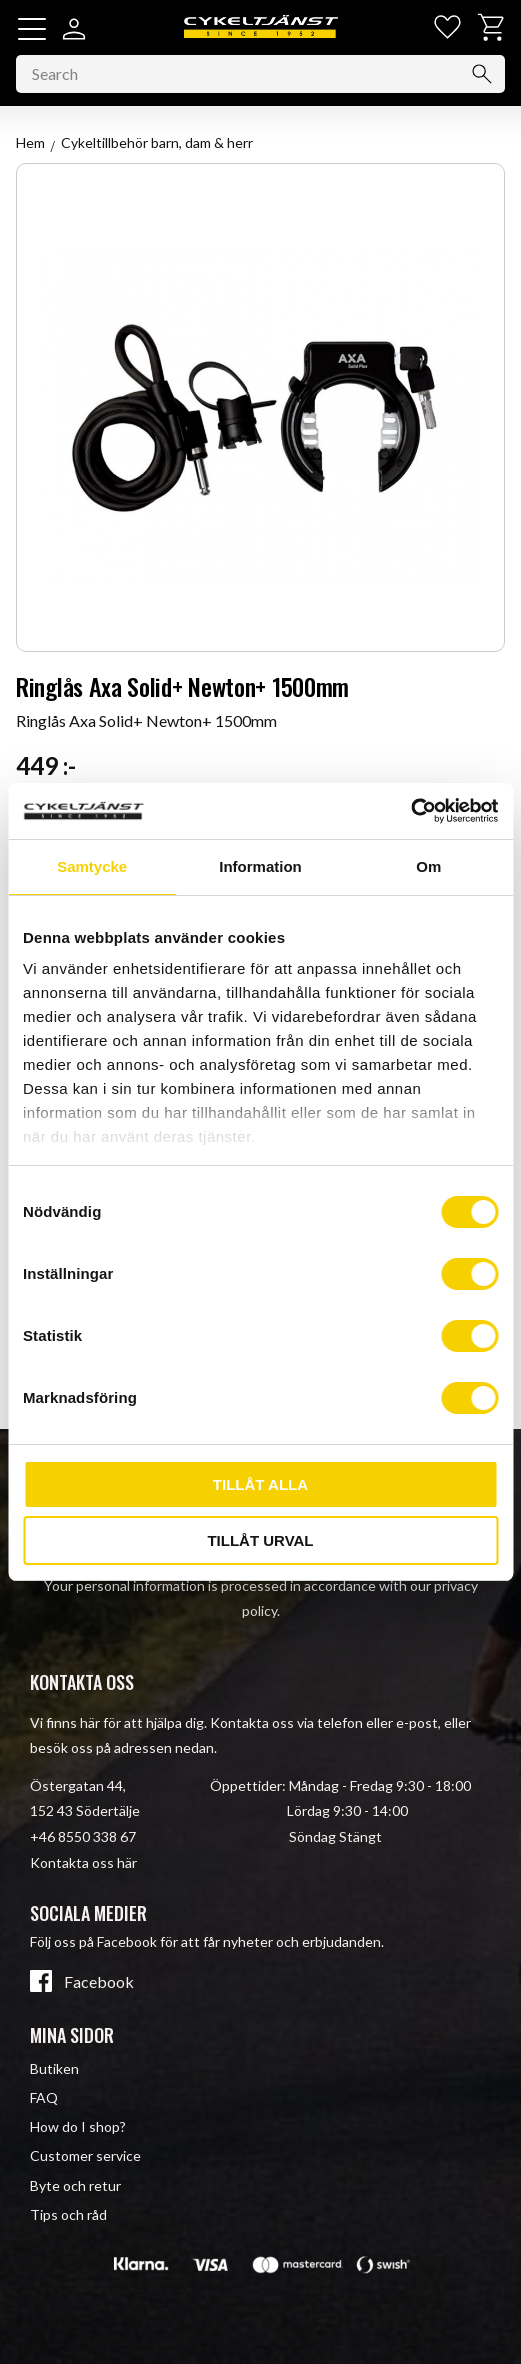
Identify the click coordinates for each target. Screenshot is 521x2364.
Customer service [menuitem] (85, 2155)
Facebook (99, 1982)
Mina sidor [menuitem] (72, 2035)
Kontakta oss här (83, 1862)
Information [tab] (260, 866)
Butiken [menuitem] (54, 2068)
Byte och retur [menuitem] (75, 2185)
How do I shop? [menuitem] (78, 2126)
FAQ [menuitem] (44, 2097)
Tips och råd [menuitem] (68, 2214)
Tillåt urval (260, 1540)
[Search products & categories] (260, 74)
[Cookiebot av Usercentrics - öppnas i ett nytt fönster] (410, 811)
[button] (32, 29)
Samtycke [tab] (92, 866)
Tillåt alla (260, 1484)
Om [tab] (428, 866)
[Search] (482, 74)
